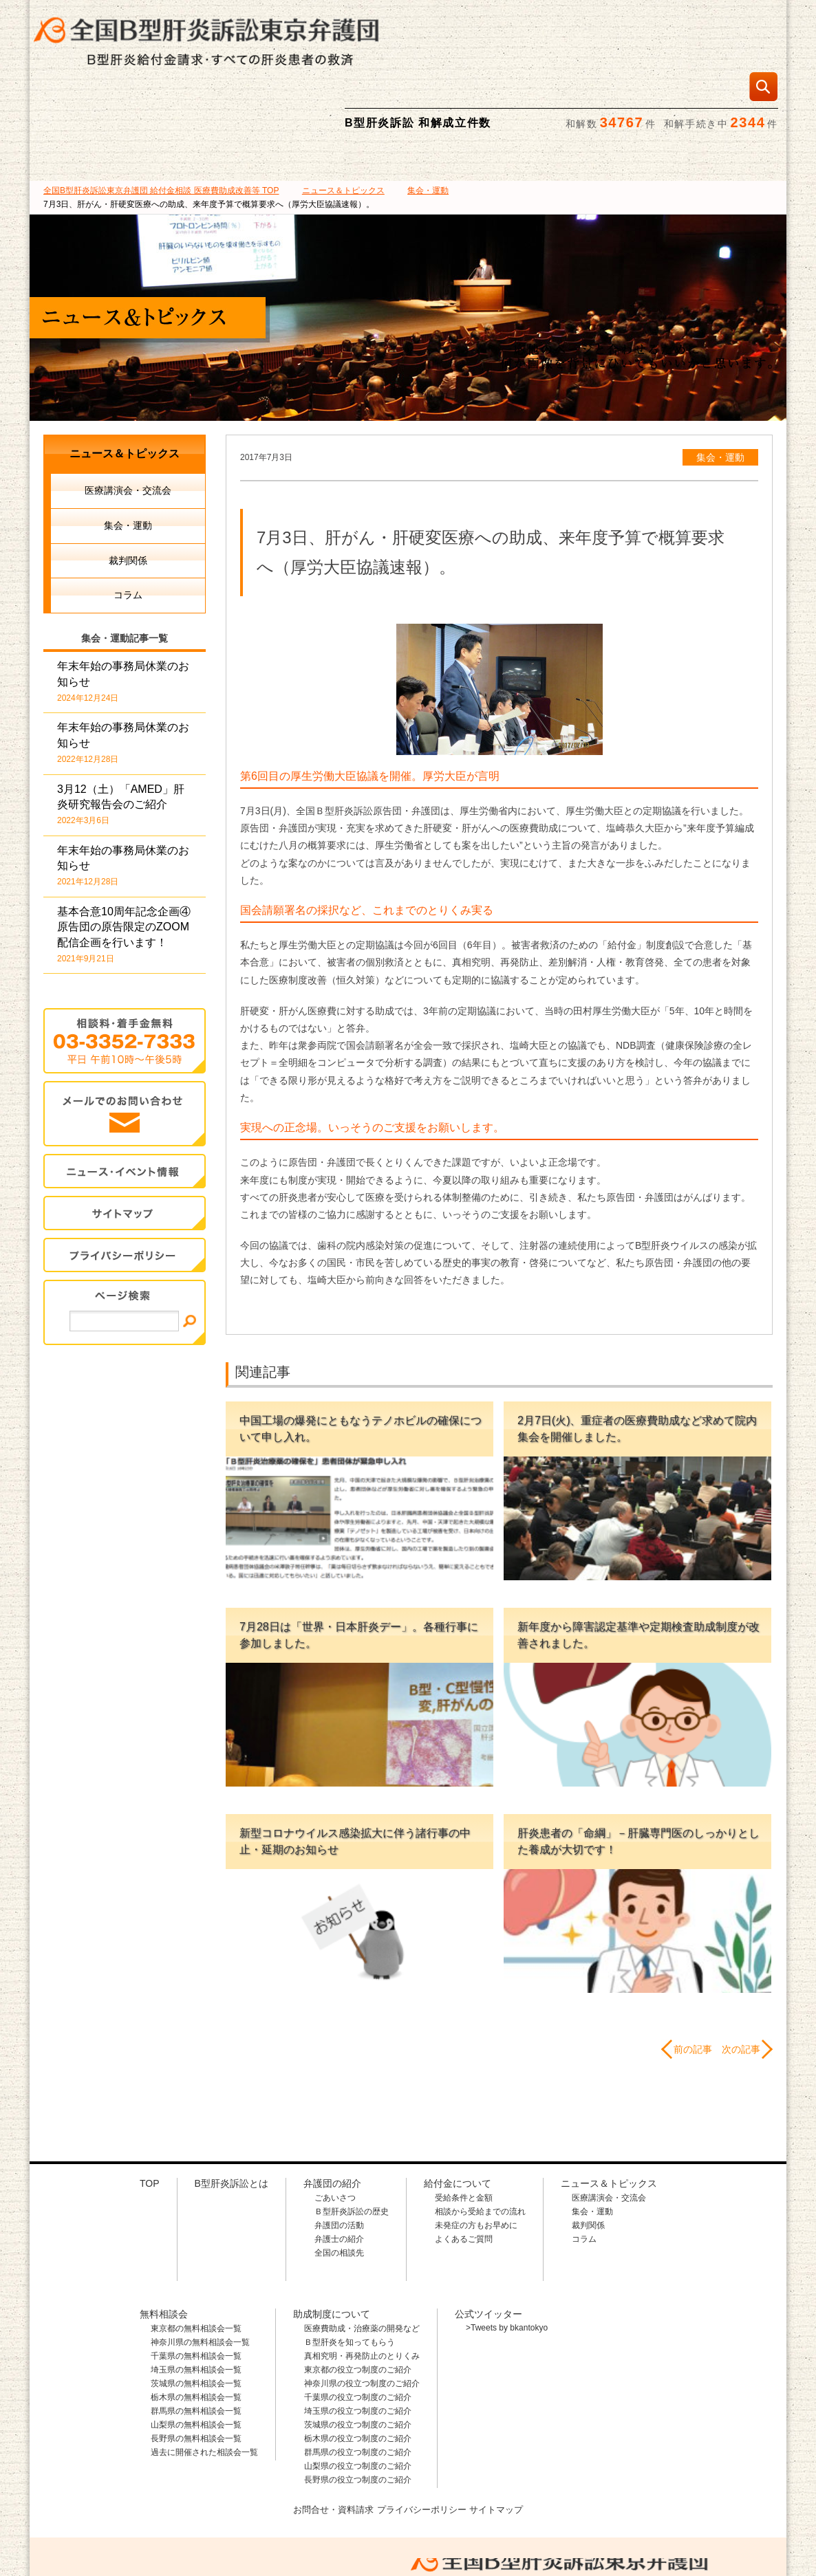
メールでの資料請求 (676, 21)
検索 (763, 21)
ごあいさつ (335, 2132)
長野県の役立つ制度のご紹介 (357, 2414)
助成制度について (597, 96)
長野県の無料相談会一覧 (196, 2373)
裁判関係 (128, 495)
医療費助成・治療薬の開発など (362, 2263)
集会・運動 (720, 391)
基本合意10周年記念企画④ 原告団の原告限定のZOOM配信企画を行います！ (124, 869)
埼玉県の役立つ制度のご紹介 (357, 2345)
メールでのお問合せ (124, 1049)
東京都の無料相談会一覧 (196, 2263)
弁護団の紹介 (218, 96)
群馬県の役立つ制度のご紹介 (357, 2387)
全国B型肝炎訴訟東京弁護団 (160, 2501)
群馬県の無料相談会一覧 (196, 2345)
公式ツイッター (488, 2248)
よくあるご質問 (464, 2174)
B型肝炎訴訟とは (92, 96)
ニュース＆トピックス (723, 96)
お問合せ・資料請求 (328, 2442)
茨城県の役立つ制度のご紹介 (357, 2359)
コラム (128, 529)
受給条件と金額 (464, 2132)
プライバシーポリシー (422, 2442)
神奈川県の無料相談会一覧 (200, 2277)
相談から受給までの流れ (480, 2146)
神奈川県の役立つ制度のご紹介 (362, 2318)
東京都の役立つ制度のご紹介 (357, 2304)
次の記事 (741, 1983)
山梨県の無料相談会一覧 (196, 2359)
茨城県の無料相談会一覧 (196, 2318)
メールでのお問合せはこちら (686, 2499)
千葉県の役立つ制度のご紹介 (357, 2332)
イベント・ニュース (124, 1106)
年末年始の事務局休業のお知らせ (123, 616)
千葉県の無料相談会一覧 (196, 2290)
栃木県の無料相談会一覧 (196, 2332)
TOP (161, 125)
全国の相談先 (339, 2187)
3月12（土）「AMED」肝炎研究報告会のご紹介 (120, 739)
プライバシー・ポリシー (124, 1190)
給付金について (344, 96)
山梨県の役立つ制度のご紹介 (357, 2400)
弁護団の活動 (339, 2160)
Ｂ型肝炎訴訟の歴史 (351, 2146)
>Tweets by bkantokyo (507, 2262)
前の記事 (693, 1983)
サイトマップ (124, 1148)
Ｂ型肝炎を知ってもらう (349, 2277)
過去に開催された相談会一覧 (204, 2387)
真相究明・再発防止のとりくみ (362, 2290)
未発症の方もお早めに (476, 2160)
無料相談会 (470, 96)
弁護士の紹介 (339, 2174)
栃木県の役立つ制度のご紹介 (357, 2373)
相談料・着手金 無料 (473, 21)
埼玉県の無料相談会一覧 (196, 2304)
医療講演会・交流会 (128, 424)
